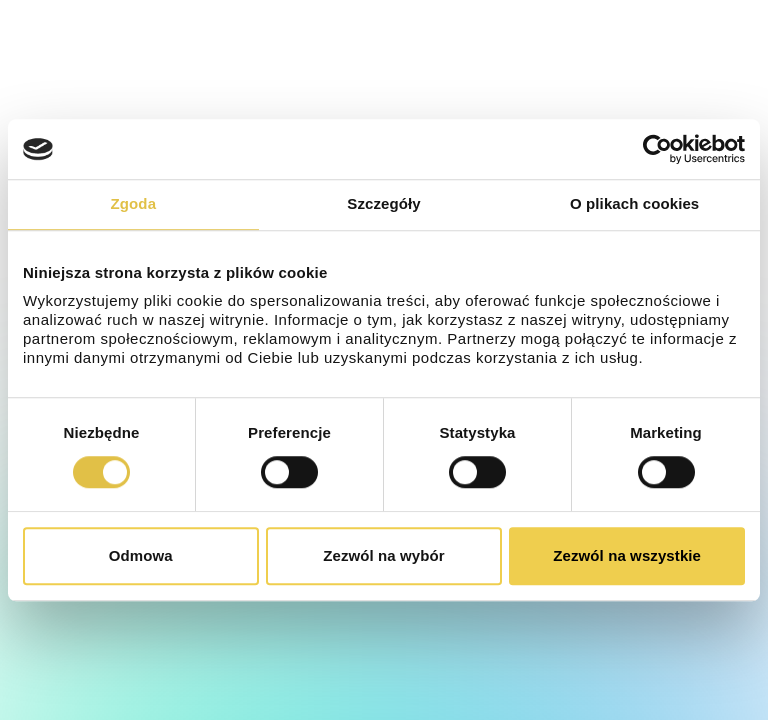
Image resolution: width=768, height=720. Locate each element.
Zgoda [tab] (134, 203)
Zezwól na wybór (384, 555)
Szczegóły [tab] (383, 203)
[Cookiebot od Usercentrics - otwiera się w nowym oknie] (657, 149)
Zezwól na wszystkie (627, 555)
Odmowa (141, 555)
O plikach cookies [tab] (634, 203)
